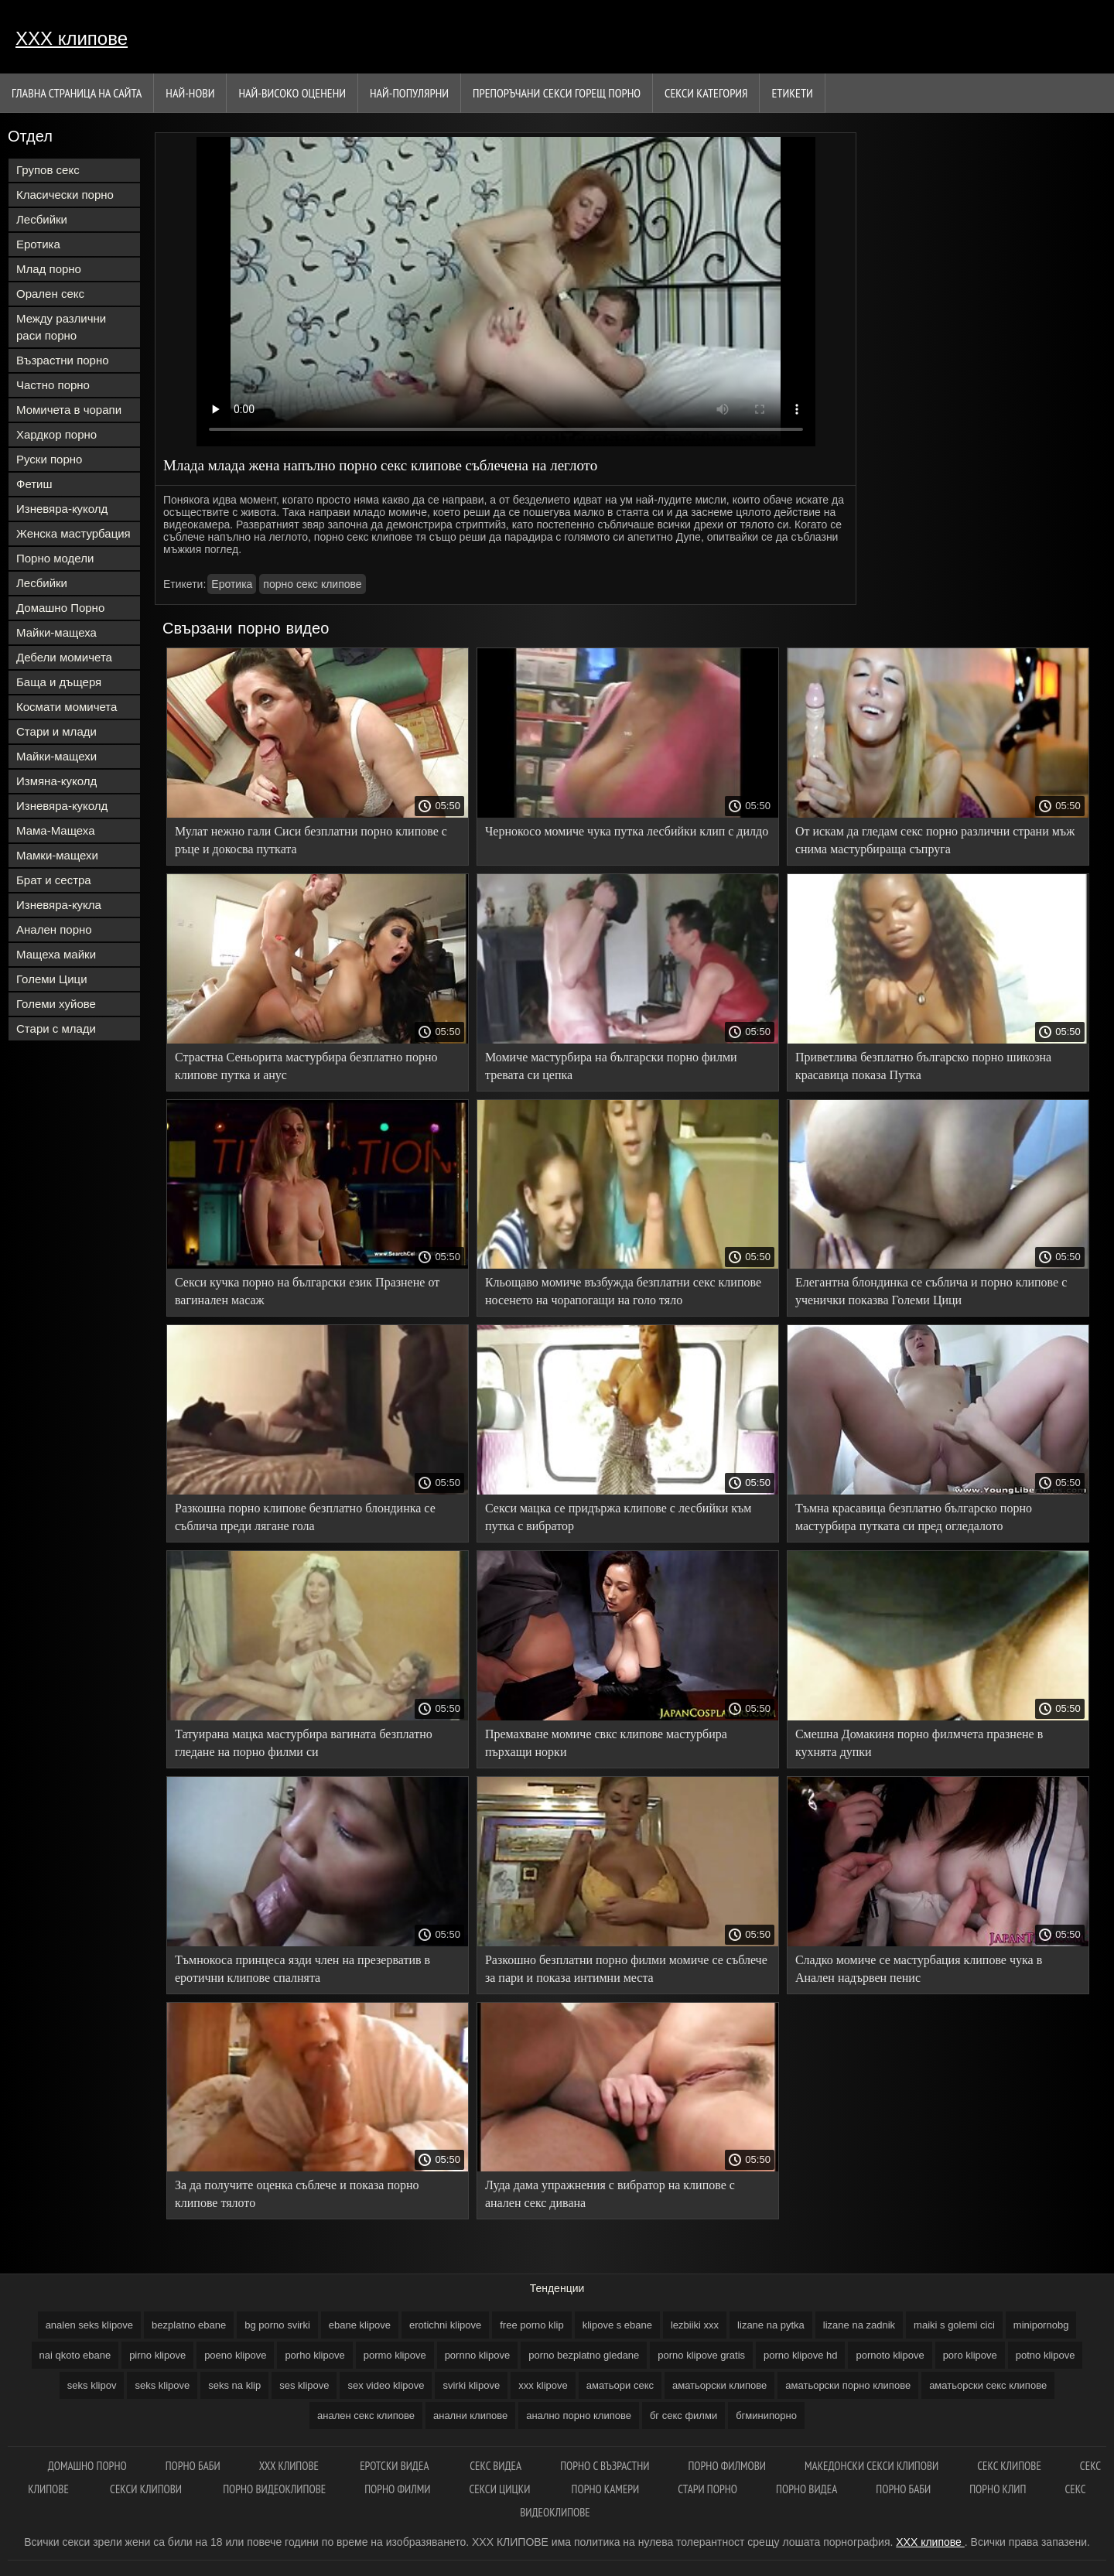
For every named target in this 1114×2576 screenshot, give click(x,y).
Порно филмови (727, 2465)
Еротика (38, 244)
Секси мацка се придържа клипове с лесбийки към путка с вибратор (618, 1517)
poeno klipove (235, 2355)
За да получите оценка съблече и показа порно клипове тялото (297, 2193)
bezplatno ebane (189, 2325)
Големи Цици (51, 979)
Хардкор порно (56, 434)
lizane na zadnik (859, 2325)
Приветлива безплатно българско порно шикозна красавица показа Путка (923, 1066)
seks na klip (234, 2385)
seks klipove (162, 2385)
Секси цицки (500, 2489)
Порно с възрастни (604, 2465)
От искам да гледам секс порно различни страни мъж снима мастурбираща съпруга (935, 840)
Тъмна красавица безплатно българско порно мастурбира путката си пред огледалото (913, 1517)
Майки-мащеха (56, 632)
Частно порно (53, 384)
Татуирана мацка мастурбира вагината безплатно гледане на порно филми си (303, 1742)
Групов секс (48, 169)
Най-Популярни (409, 93)
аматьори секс (620, 2385)
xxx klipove (543, 2385)
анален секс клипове (366, 2415)
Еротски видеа (395, 2465)
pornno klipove (478, 2355)
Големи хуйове (56, 1003)
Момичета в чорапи (68, 409)
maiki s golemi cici (954, 2325)
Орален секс (50, 293)
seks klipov (92, 2385)
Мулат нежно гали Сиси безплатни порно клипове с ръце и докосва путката (311, 840)
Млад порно (48, 268)
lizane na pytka (771, 2325)
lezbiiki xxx (695, 2325)
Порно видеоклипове (274, 2489)
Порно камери (606, 2489)
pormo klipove (395, 2355)
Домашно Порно (60, 607)
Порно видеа (806, 2489)
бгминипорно (766, 2415)
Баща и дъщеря (58, 681)
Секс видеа (495, 2465)
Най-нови (190, 93)
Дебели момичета (64, 657)
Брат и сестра (53, 880)
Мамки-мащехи (57, 855)
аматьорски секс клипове (988, 2385)
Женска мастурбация (73, 533)
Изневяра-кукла (58, 904)
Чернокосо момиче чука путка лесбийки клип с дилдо (626, 831)
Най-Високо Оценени (292, 93)
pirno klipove (157, 2355)
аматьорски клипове (719, 2385)
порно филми (397, 2489)
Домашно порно (87, 2465)
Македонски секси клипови (871, 2465)
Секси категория (706, 93)
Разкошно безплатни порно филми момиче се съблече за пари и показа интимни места (626, 1968)
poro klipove (970, 2355)
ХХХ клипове (71, 38)
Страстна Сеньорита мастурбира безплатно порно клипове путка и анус (306, 1066)
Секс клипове (1009, 2465)
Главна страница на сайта (77, 93)
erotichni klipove (445, 2325)
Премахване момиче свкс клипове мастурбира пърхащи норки (606, 1742)
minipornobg (1041, 2325)
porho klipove (314, 2355)
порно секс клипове (312, 584)
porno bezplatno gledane (583, 2355)
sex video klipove (385, 2385)
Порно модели (55, 558)
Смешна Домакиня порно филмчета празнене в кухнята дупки (919, 1742)
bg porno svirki (277, 2325)
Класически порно (65, 194)
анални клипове (470, 2415)
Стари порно (707, 2489)
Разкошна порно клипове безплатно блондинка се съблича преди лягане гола (305, 1517)
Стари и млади (56, 731)
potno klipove (1045, 2355)
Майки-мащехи (56, 756)
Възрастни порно (62, 360)
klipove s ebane (617, 2325)
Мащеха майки (56, 954)
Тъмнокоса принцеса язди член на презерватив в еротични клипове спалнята (302, 1968)
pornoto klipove (890, 2355)
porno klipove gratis (701, 2355)
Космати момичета (66, 706)
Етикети (791, 93)
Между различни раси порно (61, 327)
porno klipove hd (800, 2355)
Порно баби (193, 2465)
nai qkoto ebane (75, 2355)
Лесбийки (41, 219)
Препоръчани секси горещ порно (557, 93)
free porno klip (531, 2325)
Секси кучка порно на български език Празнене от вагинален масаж (307, 1291)
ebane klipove (360, 2325)
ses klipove (304, 2385)
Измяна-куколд (56, 780)
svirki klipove (471, 2385)
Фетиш (34, 483)
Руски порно (49, 459)
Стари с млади (56, 1028)
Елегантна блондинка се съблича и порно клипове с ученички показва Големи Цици (931, 1291)
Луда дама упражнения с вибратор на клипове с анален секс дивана (610, 2193)
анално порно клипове (578, 2415)
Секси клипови (147, 2489)
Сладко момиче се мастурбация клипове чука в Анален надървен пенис (918, 1968)
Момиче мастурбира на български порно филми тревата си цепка (611, 1066)
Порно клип (997, 2489)
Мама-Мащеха (55, 830)
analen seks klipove (89, 2325)
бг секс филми (683, 2415)
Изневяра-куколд (62, 508)
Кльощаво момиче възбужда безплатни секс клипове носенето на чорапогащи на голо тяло (623, 1291)
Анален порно (54, 929)
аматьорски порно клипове (848, 2385)
